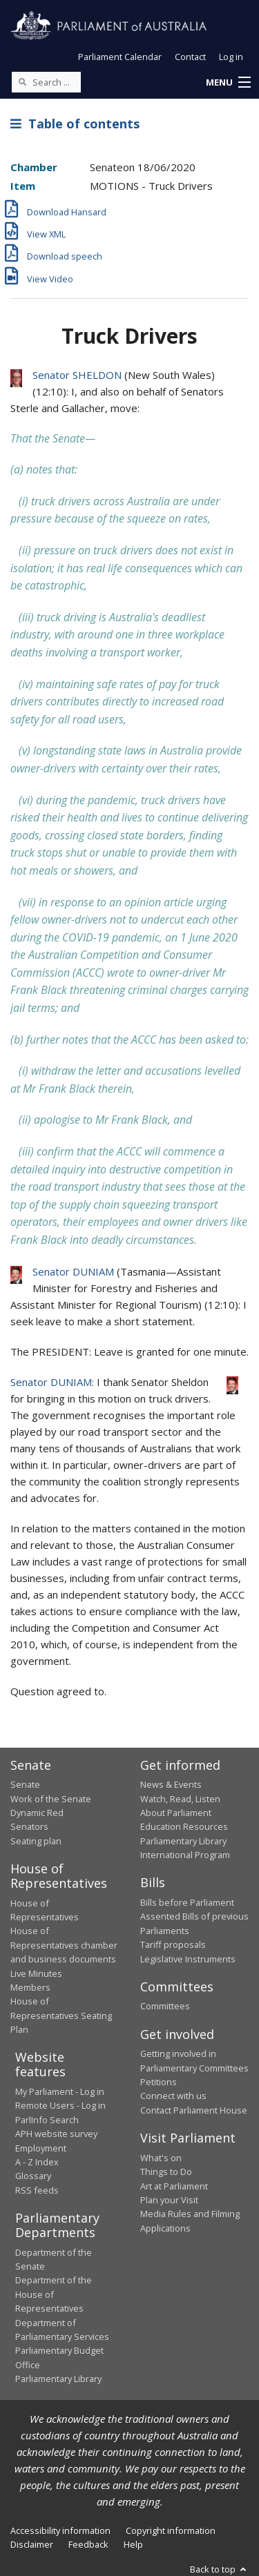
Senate (25, 1784)
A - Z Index (37, 2162)
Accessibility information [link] (60, 2530)
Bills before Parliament (187, 1902)
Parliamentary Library (183, 1841)
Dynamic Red (37, 1812)
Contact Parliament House (193, 2110)
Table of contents (75, 123)
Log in (231, 56)
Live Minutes (36, 1973)
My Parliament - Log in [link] (59, 2091)
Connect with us (173, 2095)
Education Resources (184, 1826)
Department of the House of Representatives (53, 2294)
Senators (29, 1826)
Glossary (33, 2175)
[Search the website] (46, 82)
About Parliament (175, 1812)
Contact (190, 56)
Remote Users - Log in (60, 2105)
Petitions (158, 2082)
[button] (228, 83)
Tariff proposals (173, 1944)
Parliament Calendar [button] (120, 56)
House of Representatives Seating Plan (61, 2015)
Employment (40, 2148)
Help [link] (133, 2544)
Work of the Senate (50, 1799)
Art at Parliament (174, 2186)
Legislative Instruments (188, 1959)
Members (30, 1987)
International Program (185, 1854)
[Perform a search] (22, 81)
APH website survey (56, 2133)
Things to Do (166, 2171)
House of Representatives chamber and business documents (63, 1944)
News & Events (171, 1784)
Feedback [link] (88, 2544)
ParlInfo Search (47, 2120)
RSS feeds (37, 2190)
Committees (165, 2006)
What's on (161, 2157)
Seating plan (35, 1841)
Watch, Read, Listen (180, 1799)
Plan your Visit (169, 2200)
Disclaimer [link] (31, 2544)
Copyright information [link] (170, 2530)
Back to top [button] (219, 2569)
